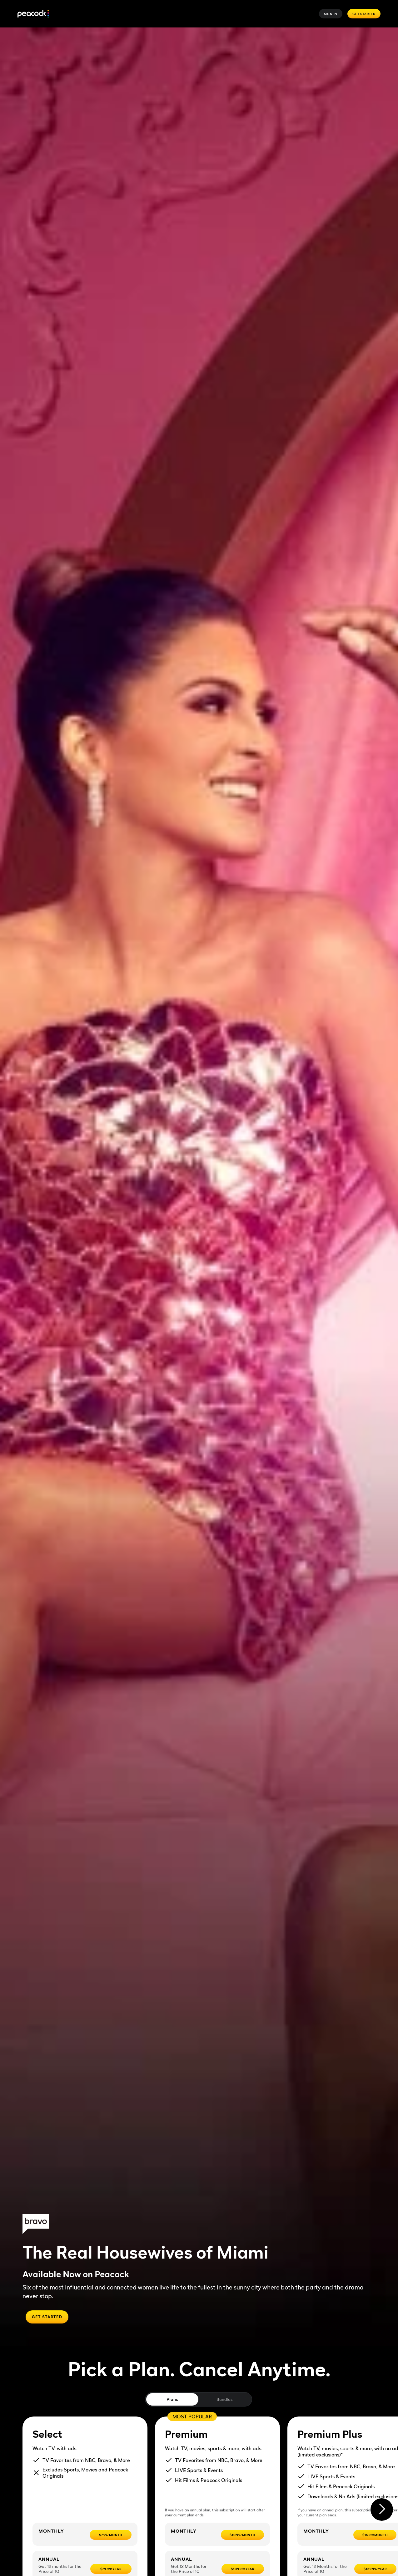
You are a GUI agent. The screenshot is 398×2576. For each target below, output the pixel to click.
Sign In (331, 14)
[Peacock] (33, 14)
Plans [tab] (172, 2399)
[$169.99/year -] (375, 2569)
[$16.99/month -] (374, 2535)
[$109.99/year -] (242, 2569)
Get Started (364, 14)
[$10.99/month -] (242, 2535)
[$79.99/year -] (111, 2569)
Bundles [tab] (224, 2399)
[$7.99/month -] (111, 2535)
